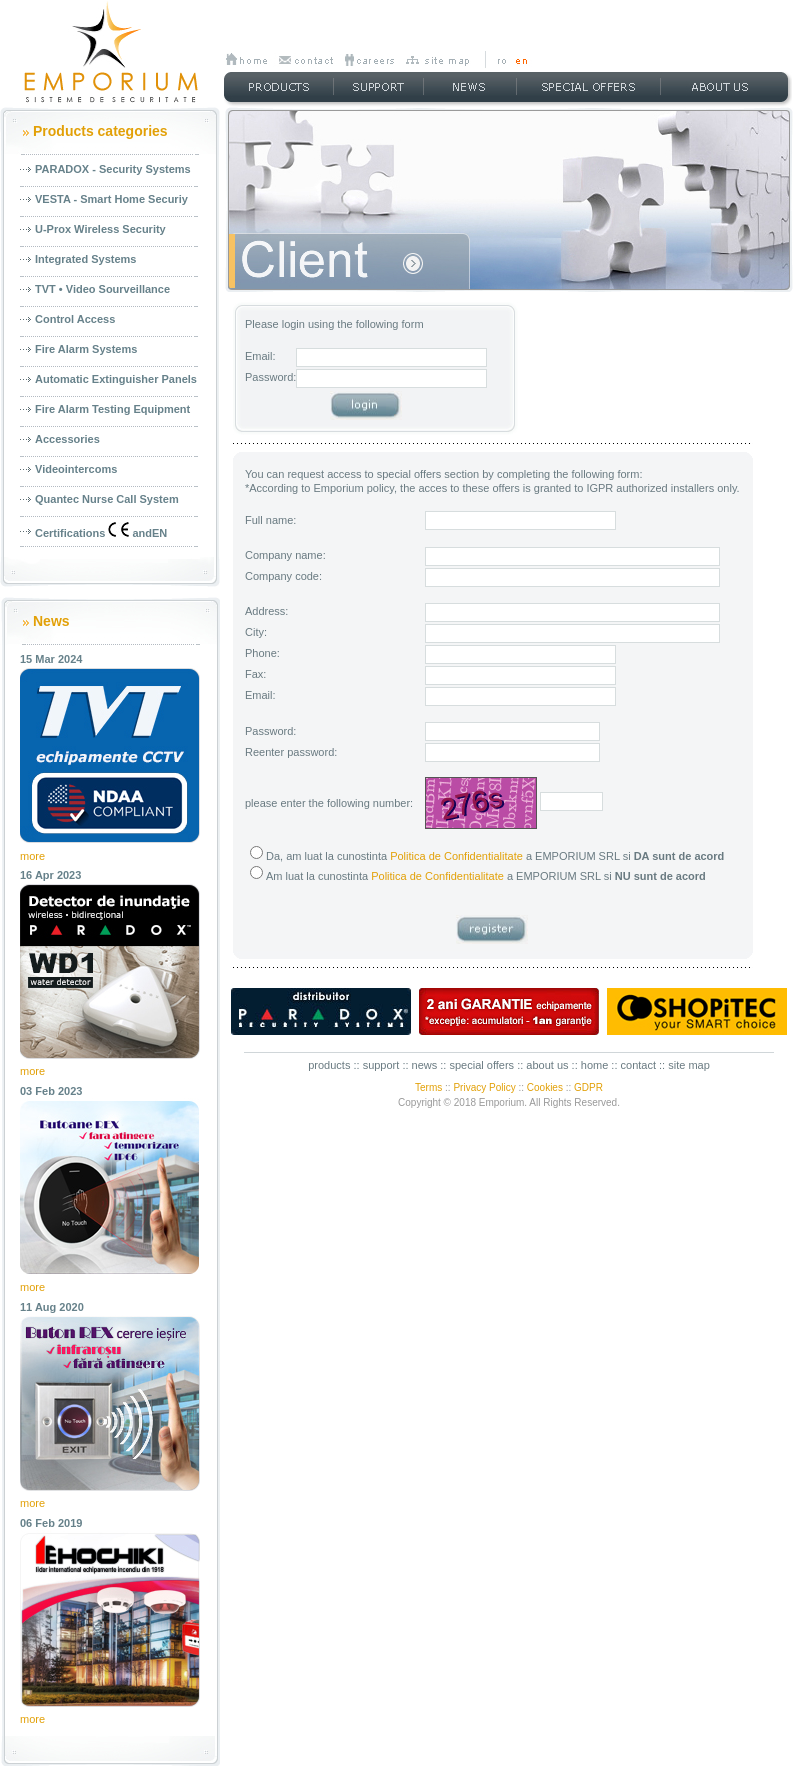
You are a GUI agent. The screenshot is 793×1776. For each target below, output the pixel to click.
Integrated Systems (85, 259)
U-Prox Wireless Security (100, 229)
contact (638, 1065)
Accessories (67, 439)
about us (547, 1065)
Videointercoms (76, 469)
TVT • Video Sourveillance (102, 289)
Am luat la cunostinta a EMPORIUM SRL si (478, 876)
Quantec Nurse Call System (107, 499)
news (425, 1065)
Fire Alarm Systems (86, 349)
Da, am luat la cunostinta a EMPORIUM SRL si (487, 856)
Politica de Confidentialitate (456, 856)
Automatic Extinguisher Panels (116, 379)
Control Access (75, 319)
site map (689, 1065)
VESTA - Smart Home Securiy (111, 199)
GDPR (588, 1087)
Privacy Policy (484, 1087)
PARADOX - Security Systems (113, 169)
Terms (428, 1087)
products (329, 1065)
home (595, 1065)
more (32, 856)
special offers (481, 1065)
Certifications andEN (101, 530)
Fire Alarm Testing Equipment (112, 409)
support (381, 1065)
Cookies (545, 1087)
